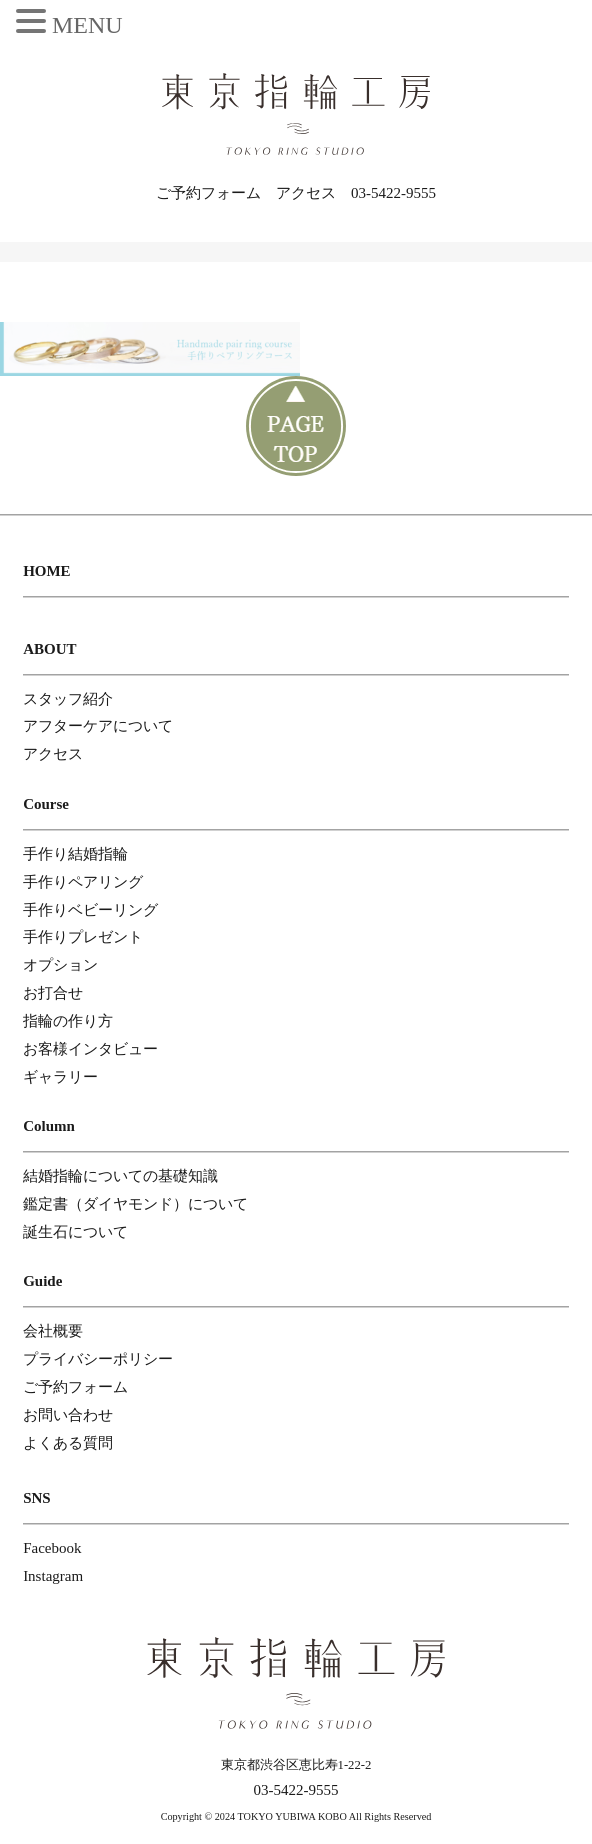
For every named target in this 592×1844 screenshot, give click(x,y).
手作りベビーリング (90, 910)
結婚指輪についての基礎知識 (120, 1176)
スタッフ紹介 (68, 699)
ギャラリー (60, 1077)
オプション (60, 965)
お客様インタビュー (90, 1049)
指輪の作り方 (68, 1021)
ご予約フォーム (208, 193)
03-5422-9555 (393, 193)
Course (46, 804)
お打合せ (53, 993)
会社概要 (53, 1331)
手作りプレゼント (83, 937)
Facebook (52, 1548)
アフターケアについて (98, 726)
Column (49, 1126)
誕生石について (75, 1232)
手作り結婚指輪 (75, 854)
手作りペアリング (83, 882)
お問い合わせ (68, 1415)
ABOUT (49, 649)
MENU (87, 25)
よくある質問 (68, 1443)
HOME (47, 571)
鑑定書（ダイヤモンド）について (135, 1204)
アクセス (306, 193)
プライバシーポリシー (98, 1359)
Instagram (53, 1576)
